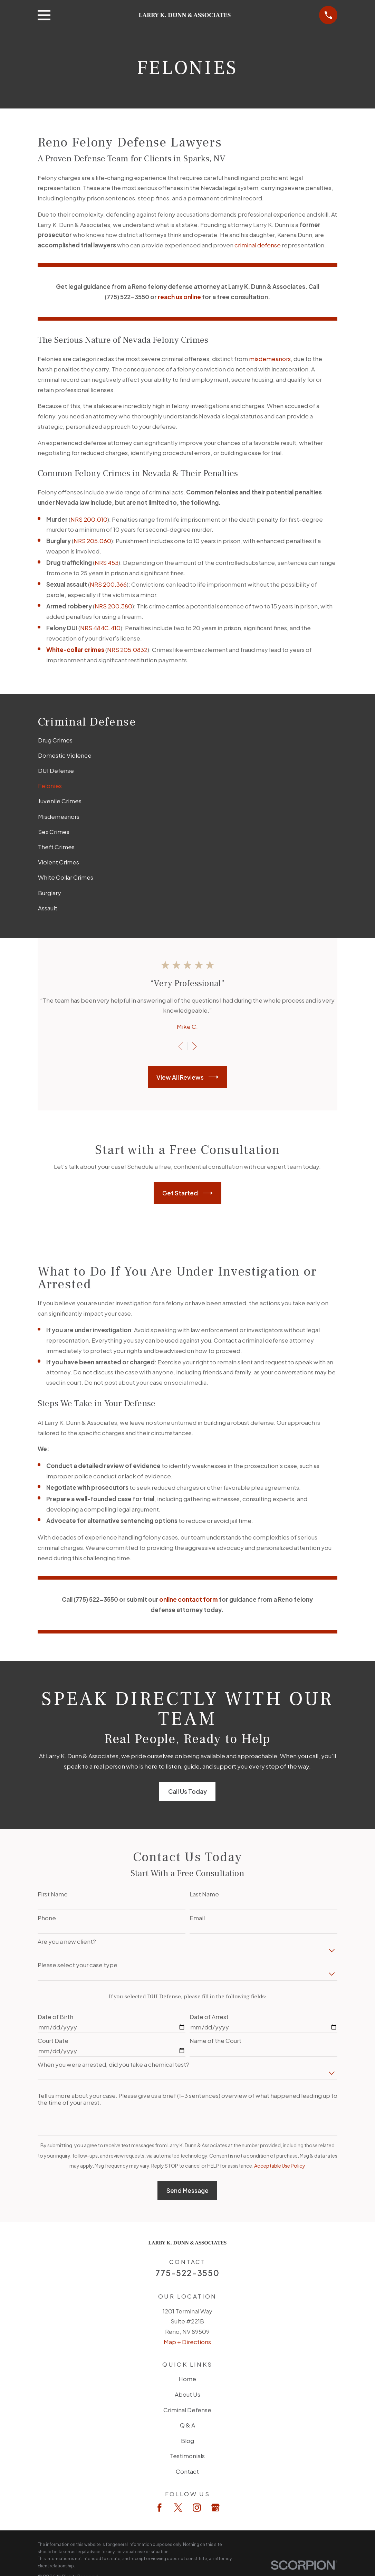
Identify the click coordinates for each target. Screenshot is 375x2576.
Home (187, 2379)
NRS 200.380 (113, 606)
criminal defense (257, 245)
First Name (53, 1894)
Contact (187, 2471)
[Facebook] (159, 2507)
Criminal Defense (187, 2410)
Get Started (187, 1193)
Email (197, 1917)
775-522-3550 (187, 2273)
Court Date (53, 2040)
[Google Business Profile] (215, 2507)
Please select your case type (77, 1964)
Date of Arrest (209, 2016)
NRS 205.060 (92, 540)
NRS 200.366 (108, 584)
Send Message (187, 2190)
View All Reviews (187, 1077)
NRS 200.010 (88, 519)
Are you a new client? (67, 1941)
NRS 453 (106, 562)
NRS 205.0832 (127, 649)
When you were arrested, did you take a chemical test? (113, 2064)
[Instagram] (197, 2507)
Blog (187, 2440)
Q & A (187, 2425)
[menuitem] (188, 740)
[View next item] (194, 1046)
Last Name (204, 1894)
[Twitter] (178, 2507)
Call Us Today (187, 1791)
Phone (47, 1917)
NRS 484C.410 (100, 628)
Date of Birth (55, 2016)
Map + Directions (187, 2342)
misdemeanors (270, 358)
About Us (187, 2394)
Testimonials (187, 2456)
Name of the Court (215, 2040)
